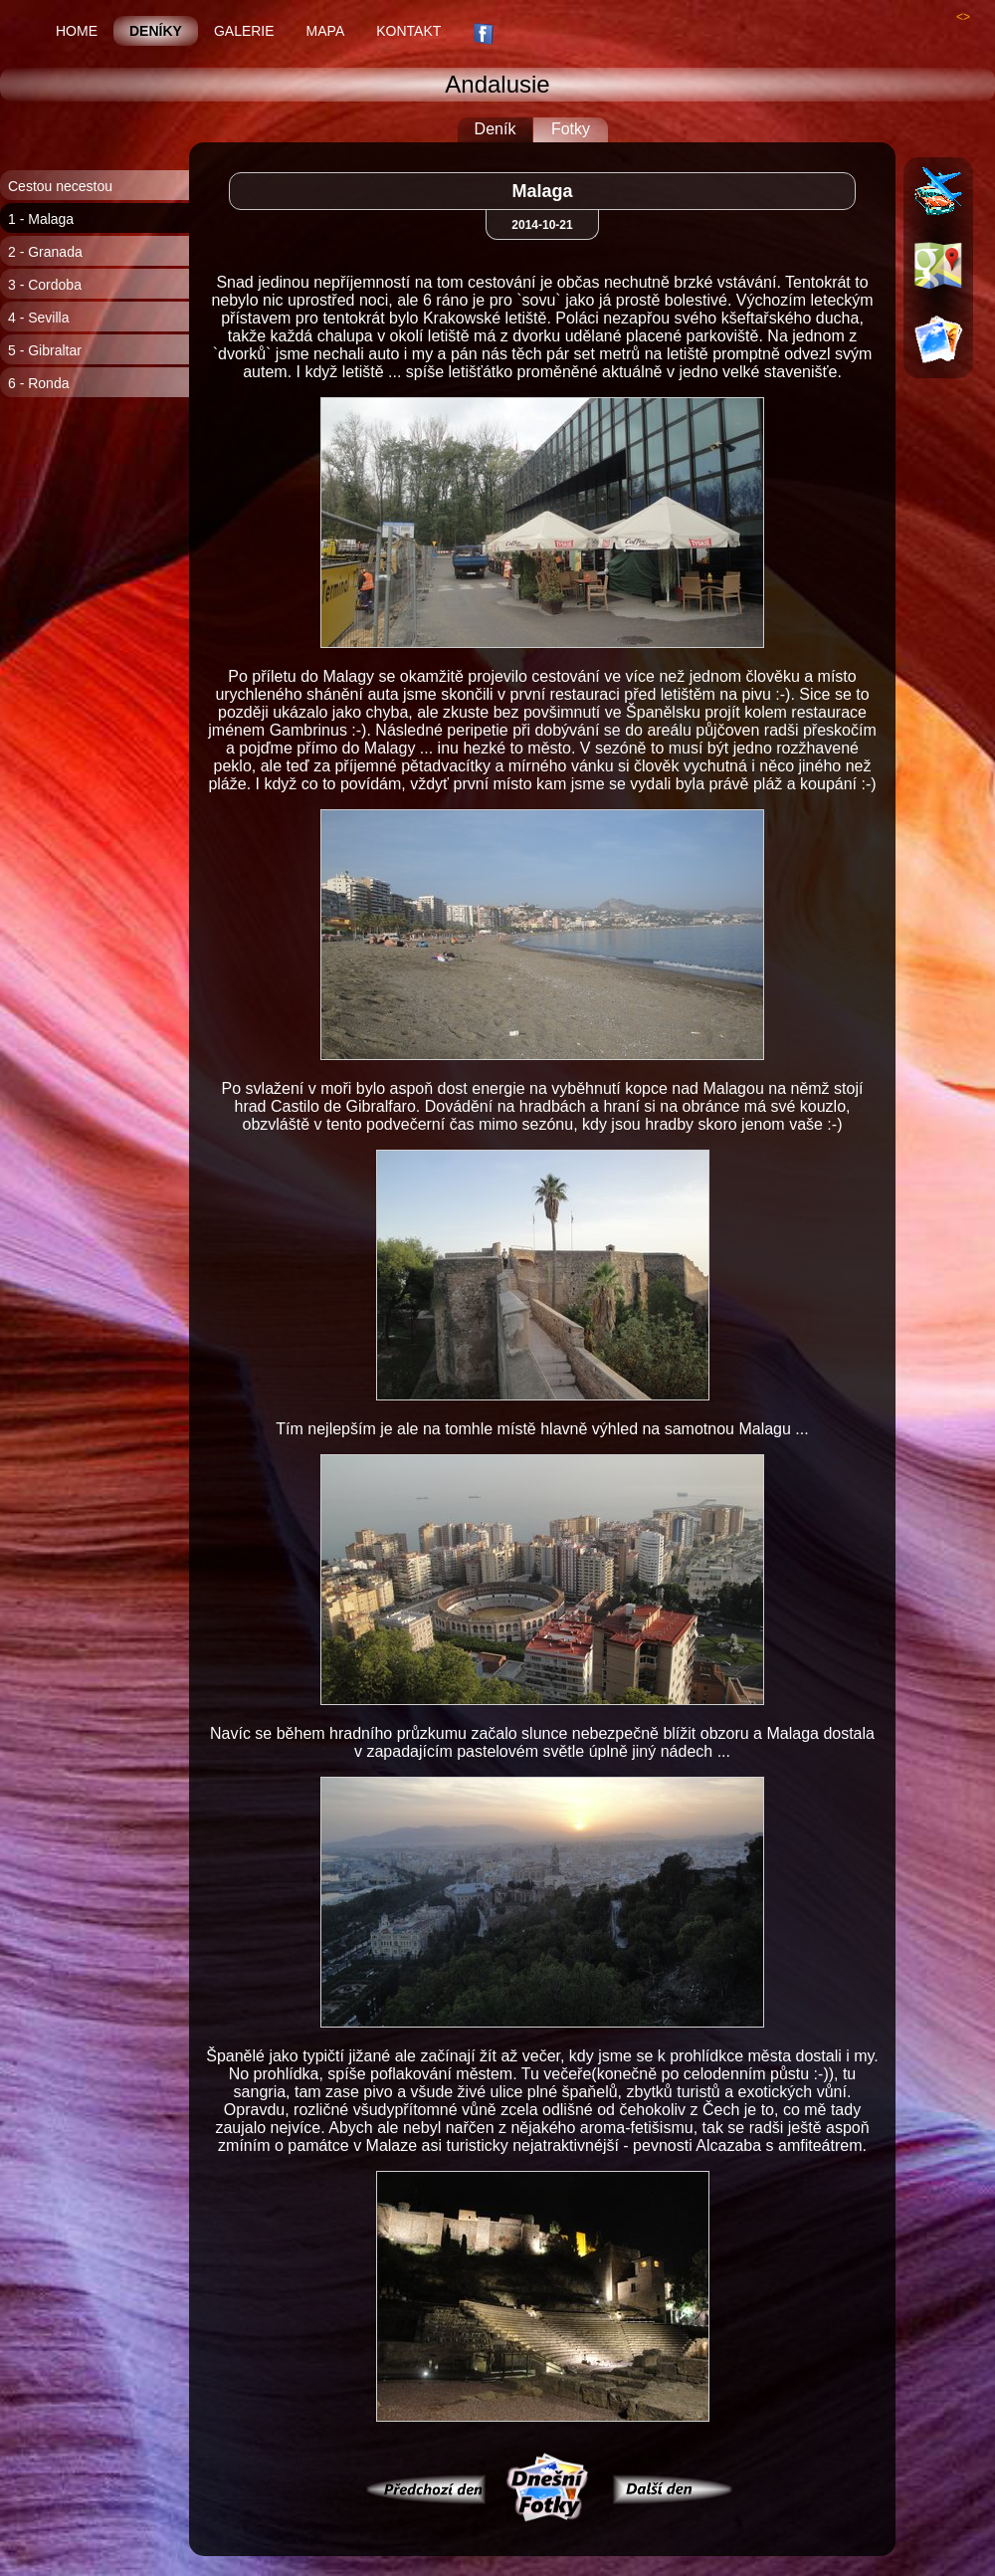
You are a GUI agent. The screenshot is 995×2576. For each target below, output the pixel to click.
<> (963, 17)
